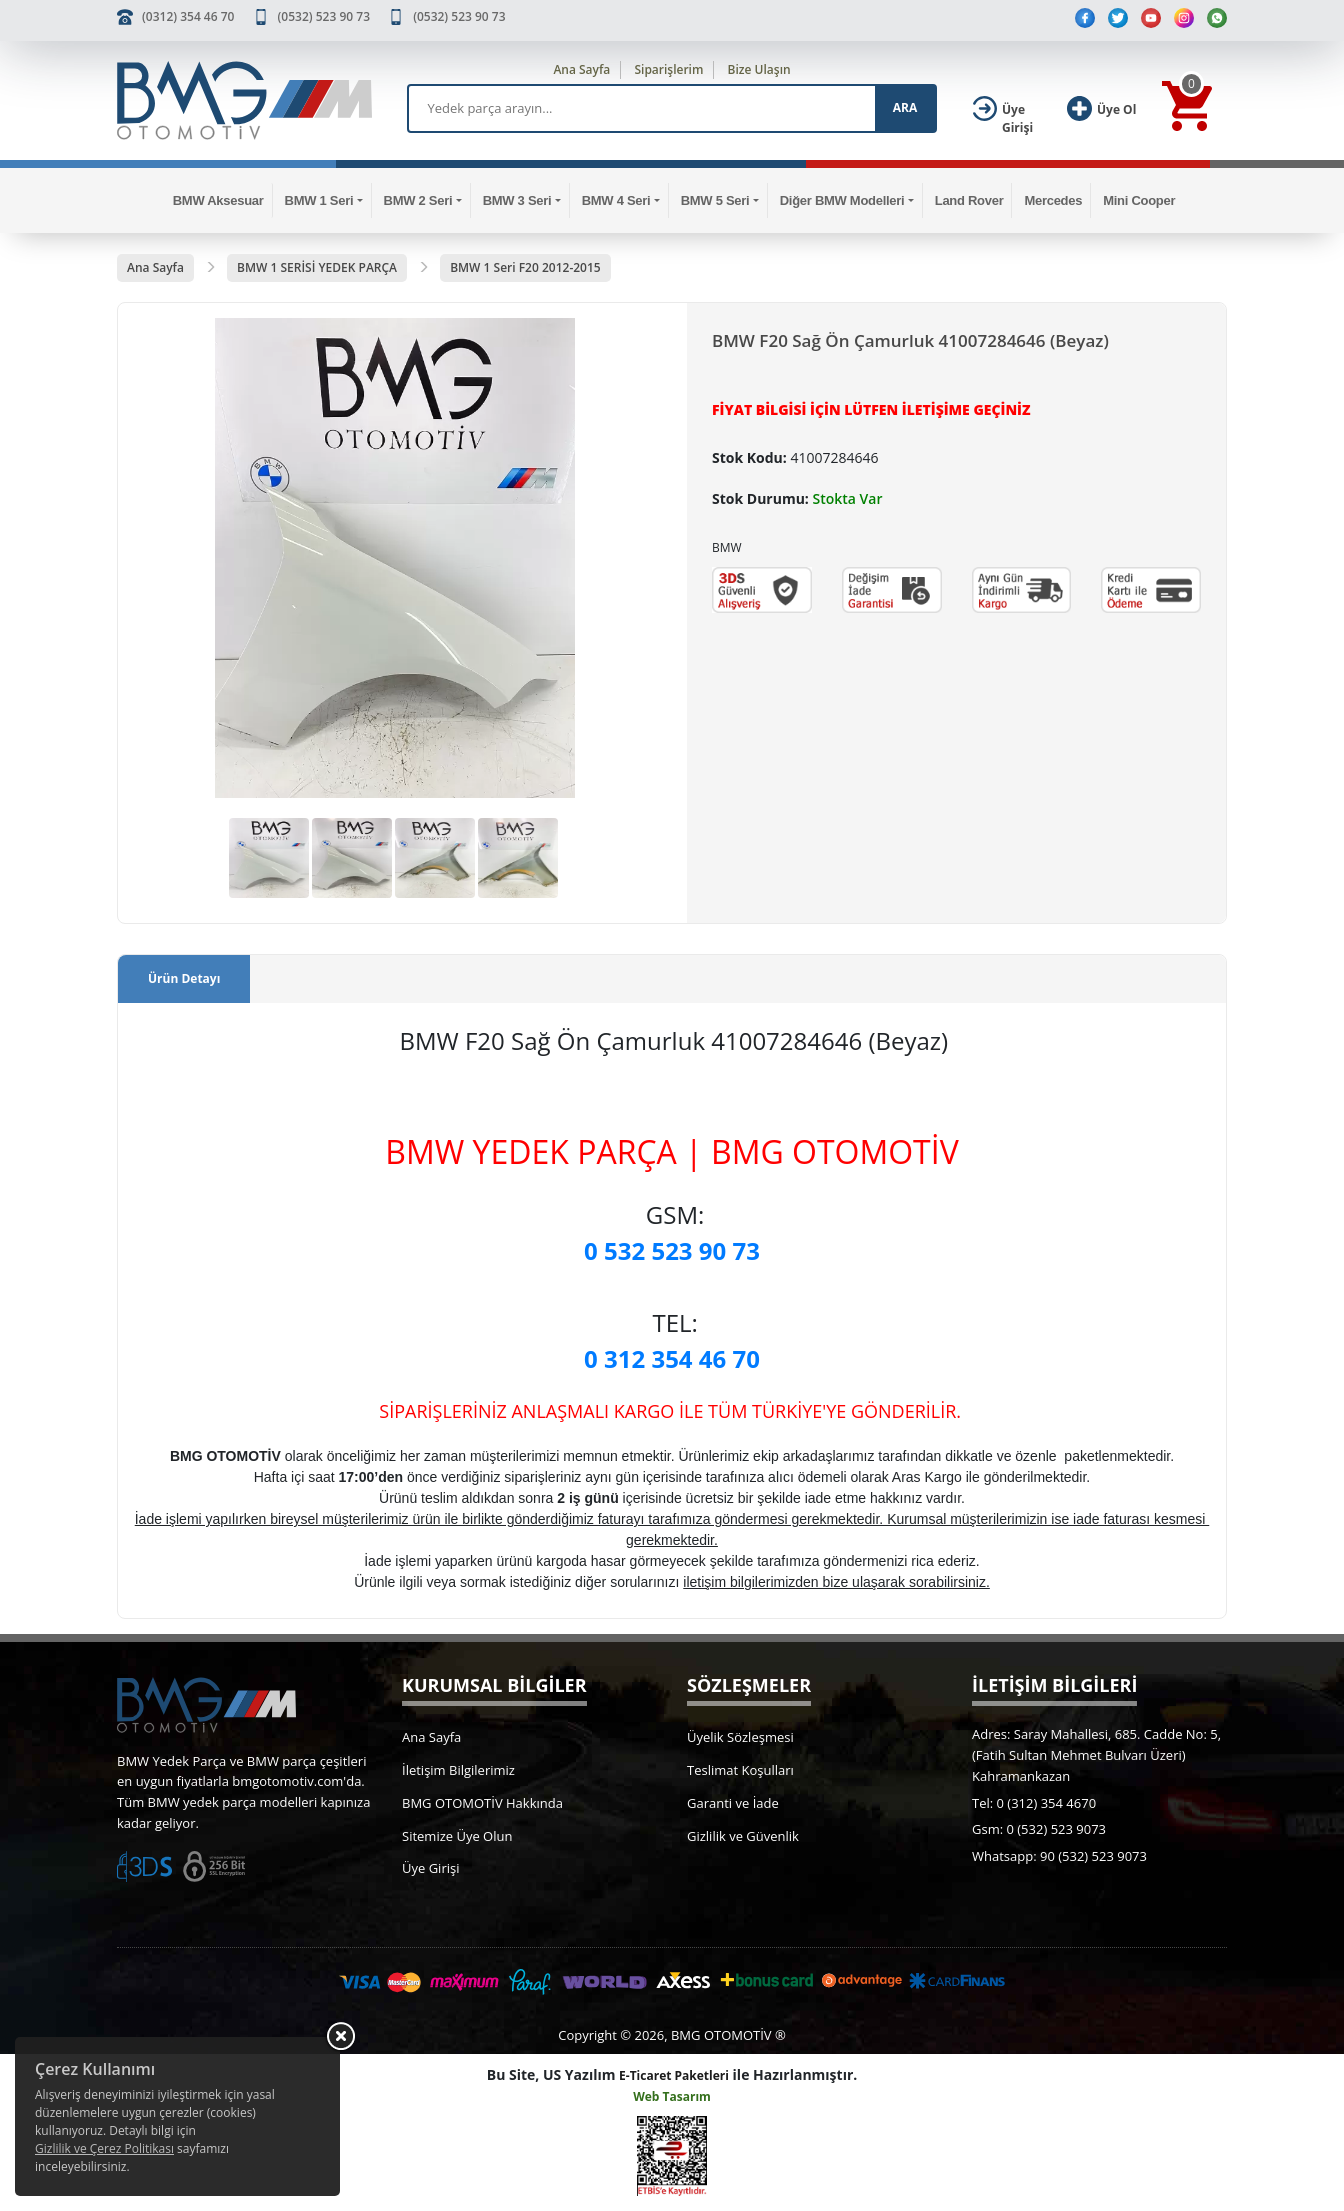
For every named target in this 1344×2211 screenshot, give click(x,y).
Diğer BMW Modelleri (842, 200)
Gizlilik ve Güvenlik (743, 1836)
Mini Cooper (1139, 200)
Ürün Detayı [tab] (184, 978)
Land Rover (969, 200)
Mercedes (1053, 200)
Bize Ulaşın (759, 69)
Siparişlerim (668, 69)
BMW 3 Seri (517, 200)
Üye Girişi (430, 1868)
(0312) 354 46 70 (188, 16)
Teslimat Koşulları (740, 1770)
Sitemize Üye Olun (457, 1836)
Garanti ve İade (733, 1803)
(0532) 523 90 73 (324, 16)
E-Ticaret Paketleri (674, 2075)
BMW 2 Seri (418, 200)
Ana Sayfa (581, 69)
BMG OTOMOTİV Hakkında (482, 1803)
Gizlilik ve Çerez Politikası (104, 2148)
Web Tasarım (672, 2096)
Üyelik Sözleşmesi (740, 1737)
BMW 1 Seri (319, 200)
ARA (905, 107)
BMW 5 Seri (715, 200)
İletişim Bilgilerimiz (458, 1770)
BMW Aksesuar (218, 200)
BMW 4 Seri (616, 200)
